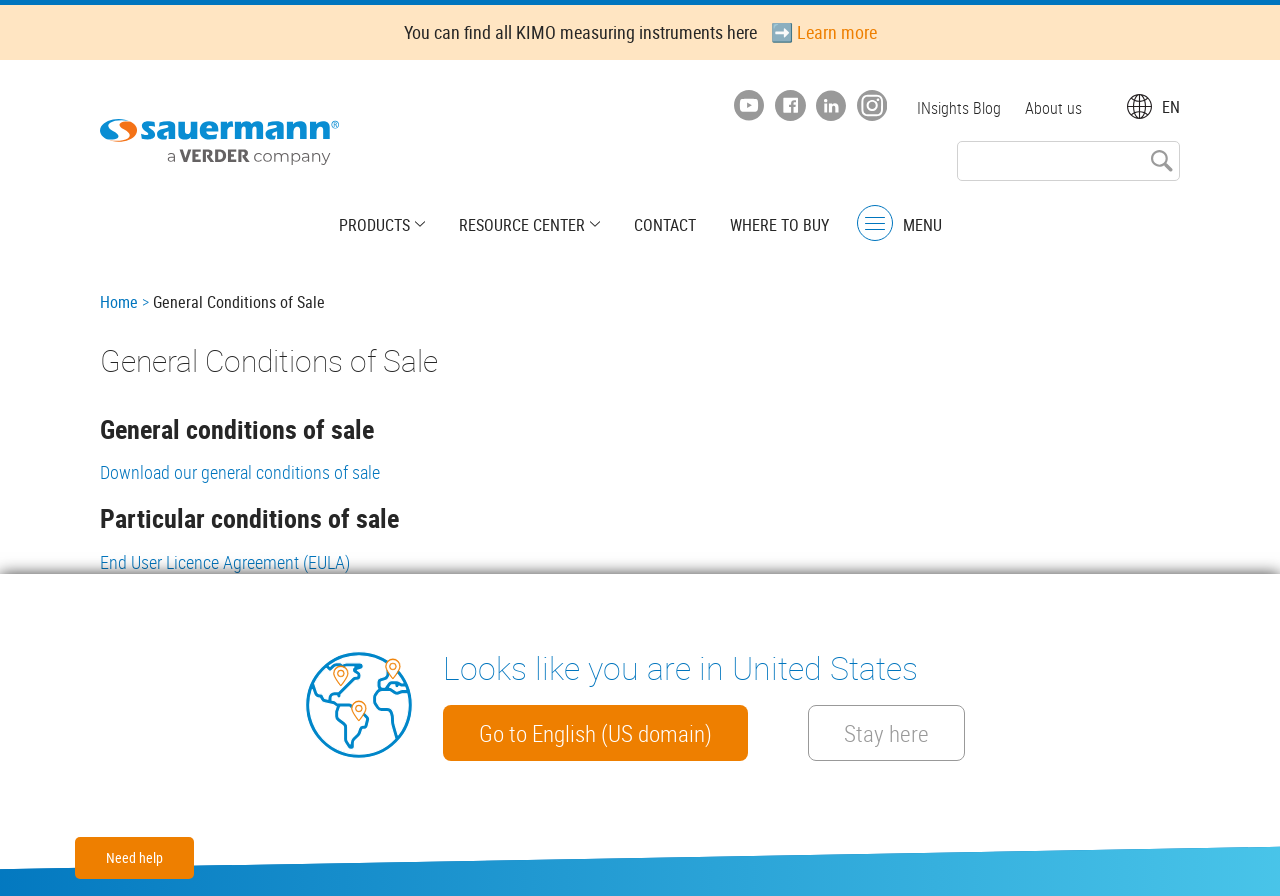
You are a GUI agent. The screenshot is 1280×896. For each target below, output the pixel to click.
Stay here (886, 733)
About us (1053, 108)
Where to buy (779, 225)
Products (374, 225)
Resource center (522, 225)
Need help (134, 857)
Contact (665, 225)
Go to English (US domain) (595, 733)
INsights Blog (959, 108)
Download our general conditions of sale (240, 472)
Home (119, 302)
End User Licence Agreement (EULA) (225, 562)
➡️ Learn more (824, 32)
